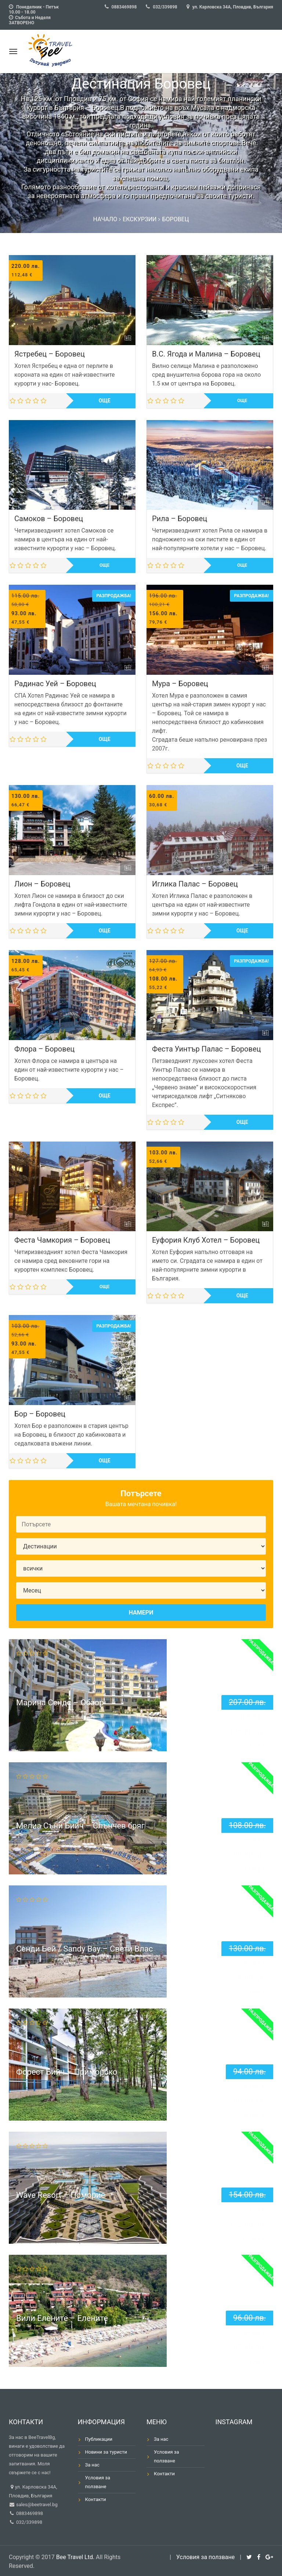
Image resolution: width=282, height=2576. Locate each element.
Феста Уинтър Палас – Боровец (206, 1049)
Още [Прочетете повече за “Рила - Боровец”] (242, 565)
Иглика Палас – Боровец (195, 883)
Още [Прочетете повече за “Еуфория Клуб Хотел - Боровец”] (242, 1295)
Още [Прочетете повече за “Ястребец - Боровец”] (105, 401)
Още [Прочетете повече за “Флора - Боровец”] (105, 1096)
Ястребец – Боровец (49, 354)
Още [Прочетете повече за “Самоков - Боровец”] (104, 565)
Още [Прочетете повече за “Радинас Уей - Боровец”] (105, 739)
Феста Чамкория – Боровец (62, 1240)
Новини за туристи (106, 2452)
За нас (92, 2465)
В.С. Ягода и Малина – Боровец (206, 354)
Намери (141, 1612)
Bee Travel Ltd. (75, 2557)
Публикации (98, 2439)
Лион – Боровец (42, 883)
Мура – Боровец (180, 683)
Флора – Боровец (44, 1049)
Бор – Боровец (39, 1413)
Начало (105, 219)
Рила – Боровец (179, 518)
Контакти (95, 2499)
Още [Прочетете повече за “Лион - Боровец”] (105, 931)
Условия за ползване (97, 2482)
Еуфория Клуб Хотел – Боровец (206, 1240)
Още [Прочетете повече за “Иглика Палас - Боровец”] (242, 931)
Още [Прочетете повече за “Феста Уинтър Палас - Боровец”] (242, 1122)
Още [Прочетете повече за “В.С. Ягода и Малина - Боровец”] (242, 400)
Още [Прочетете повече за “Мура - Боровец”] (242, 765)
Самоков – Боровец (48, 518)
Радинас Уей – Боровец (55, 683)
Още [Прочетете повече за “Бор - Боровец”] (105, 1460)
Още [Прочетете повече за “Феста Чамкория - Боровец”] (104, 1286)
